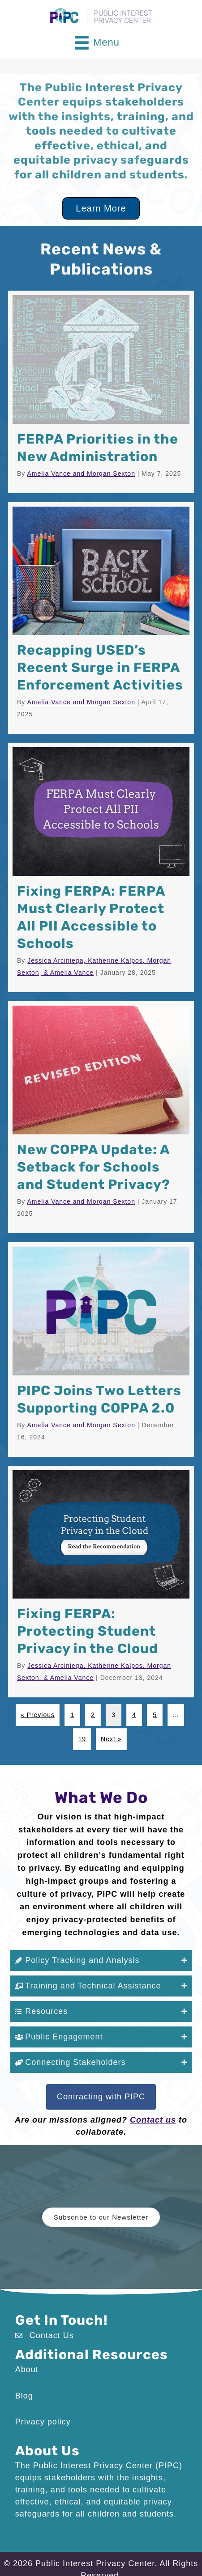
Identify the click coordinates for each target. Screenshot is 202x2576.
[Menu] (97, 43)
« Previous (38, 1714)
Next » (111, 1739)
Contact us (153, 2119)
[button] (101, 1960)
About (27, 2369)
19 (82, 1739)
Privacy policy (43, 2421)
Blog (24, 2395)
